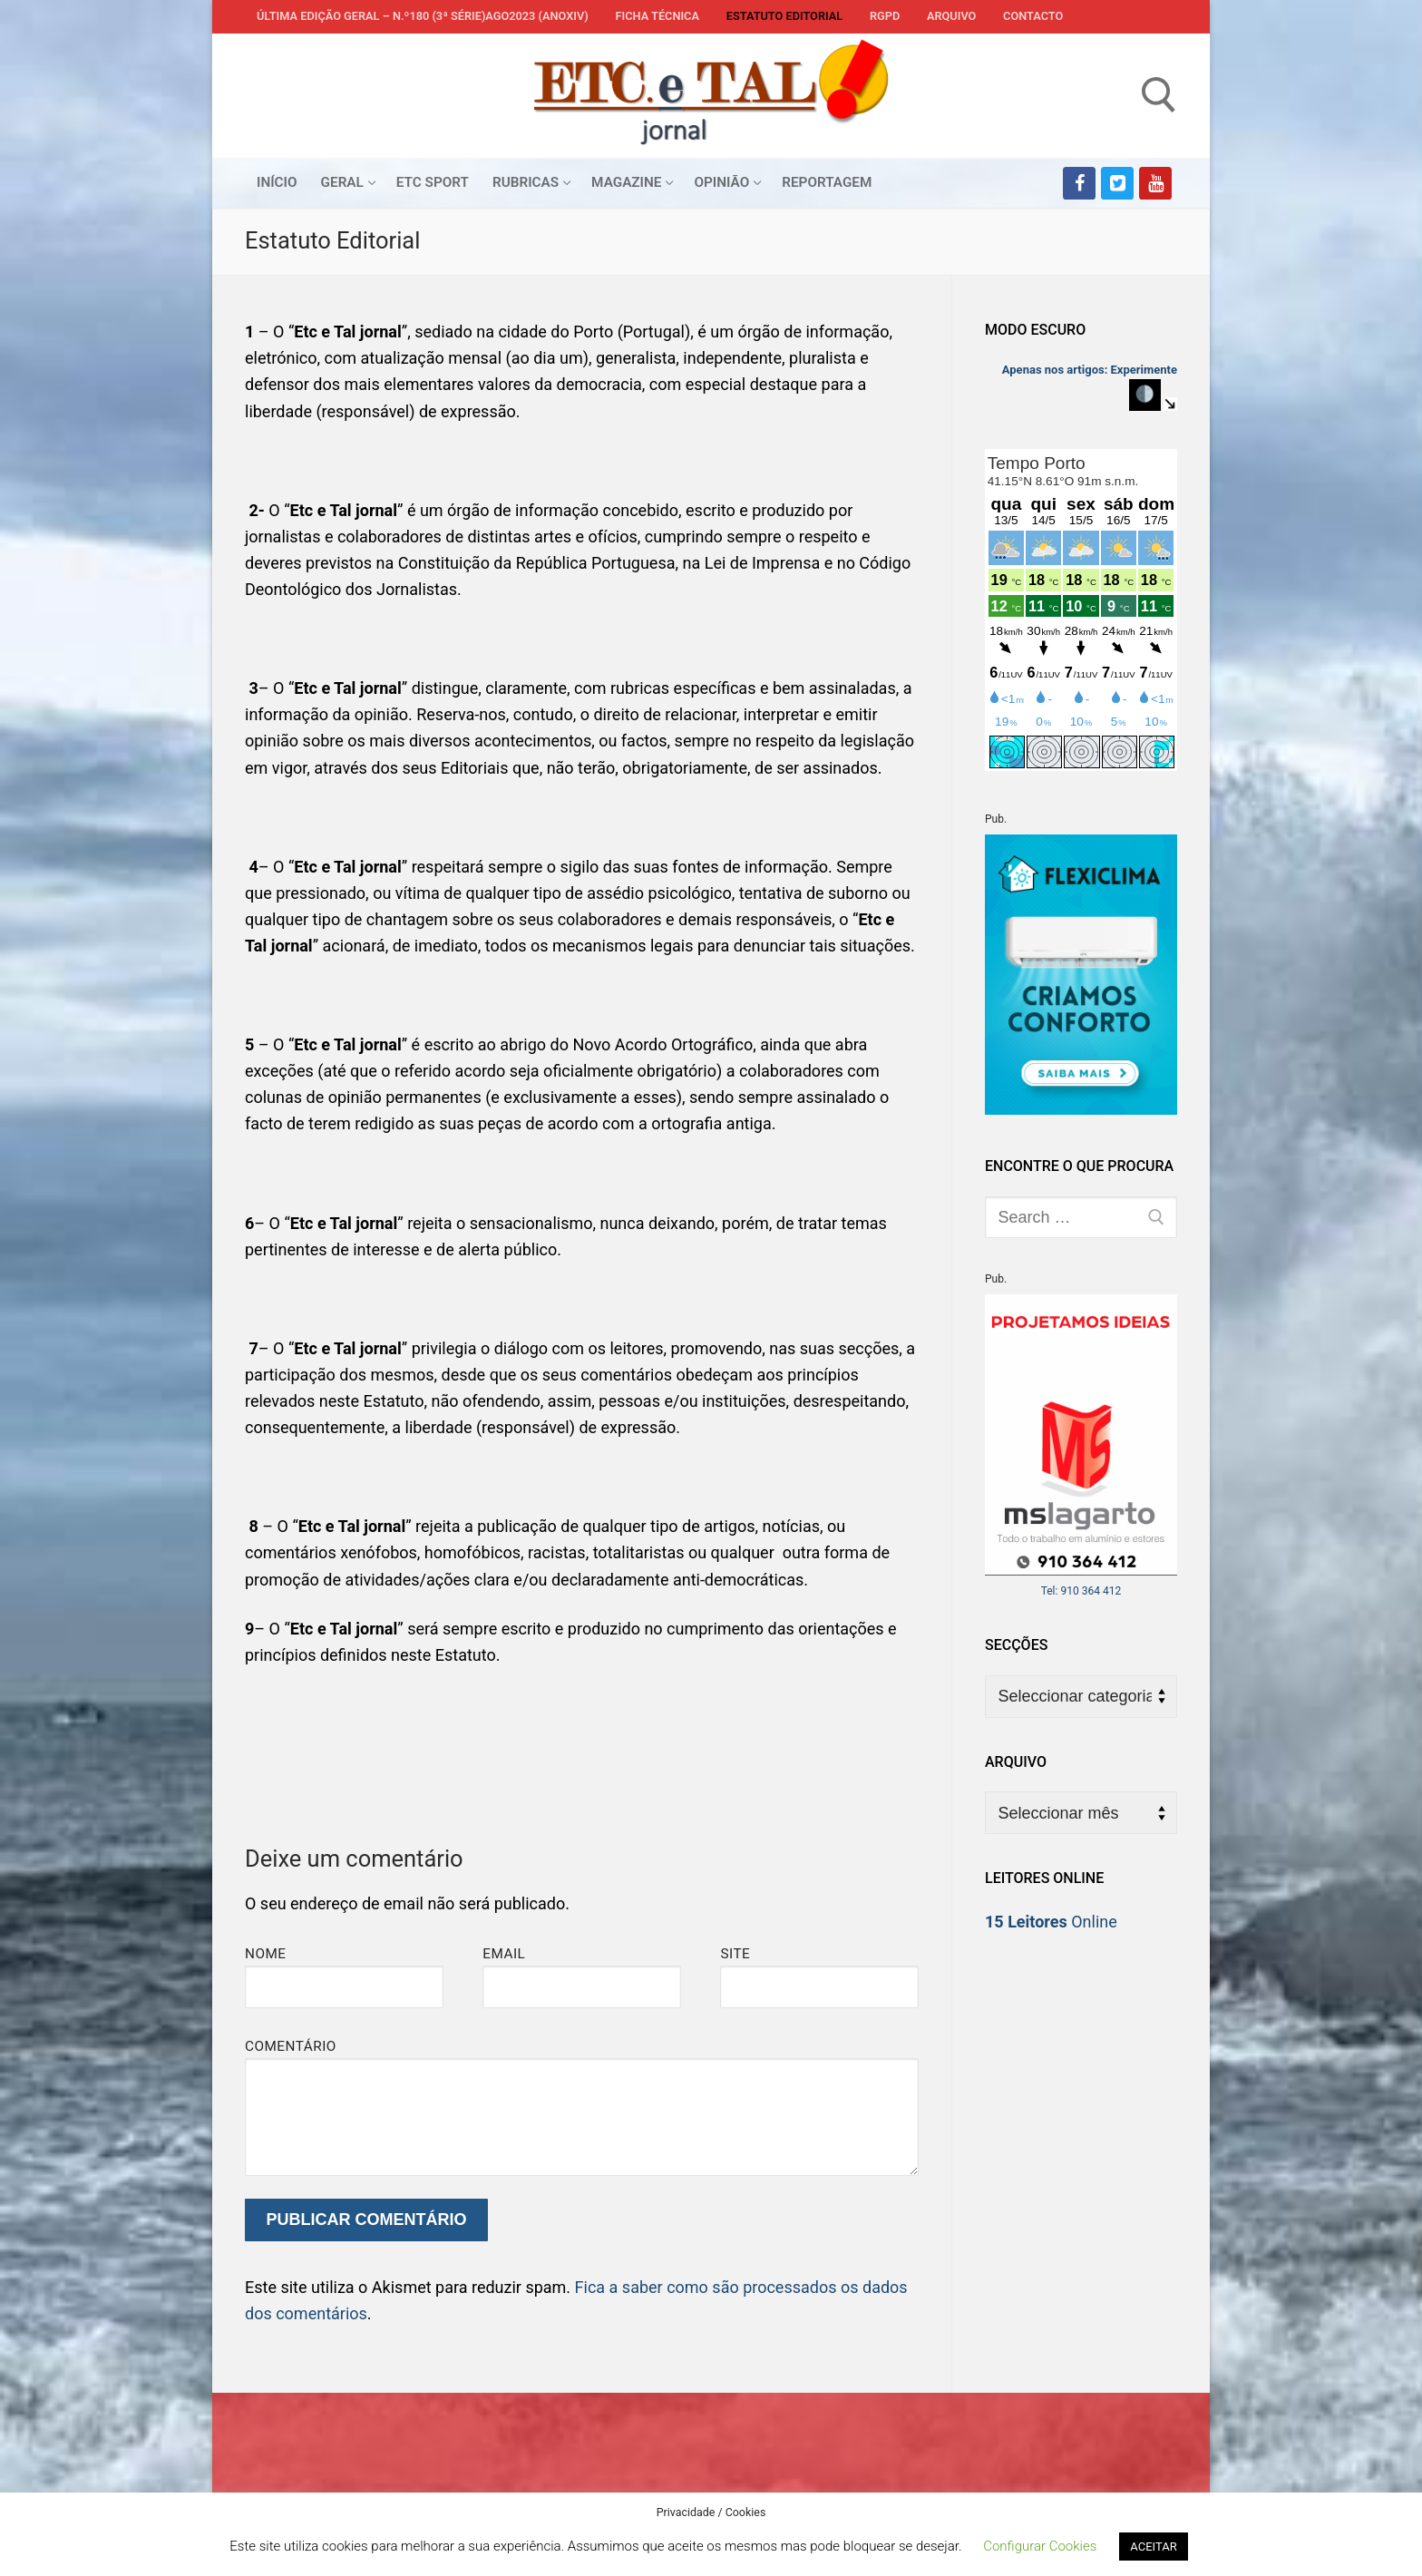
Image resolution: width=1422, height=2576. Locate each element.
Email (503, 1954)
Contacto (1033, 16)
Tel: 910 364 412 (1081, 1591)
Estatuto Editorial (784, 16)
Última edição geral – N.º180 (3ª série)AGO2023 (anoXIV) (423, 16)
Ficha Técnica (657, 16)
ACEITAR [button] (1153, 2546)
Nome (266, 1954)
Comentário (290, 2046)
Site (735, 1954)
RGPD (885, 16)
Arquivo (951, 16)
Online (1051, 1921)
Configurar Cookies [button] (1039, 2546)
